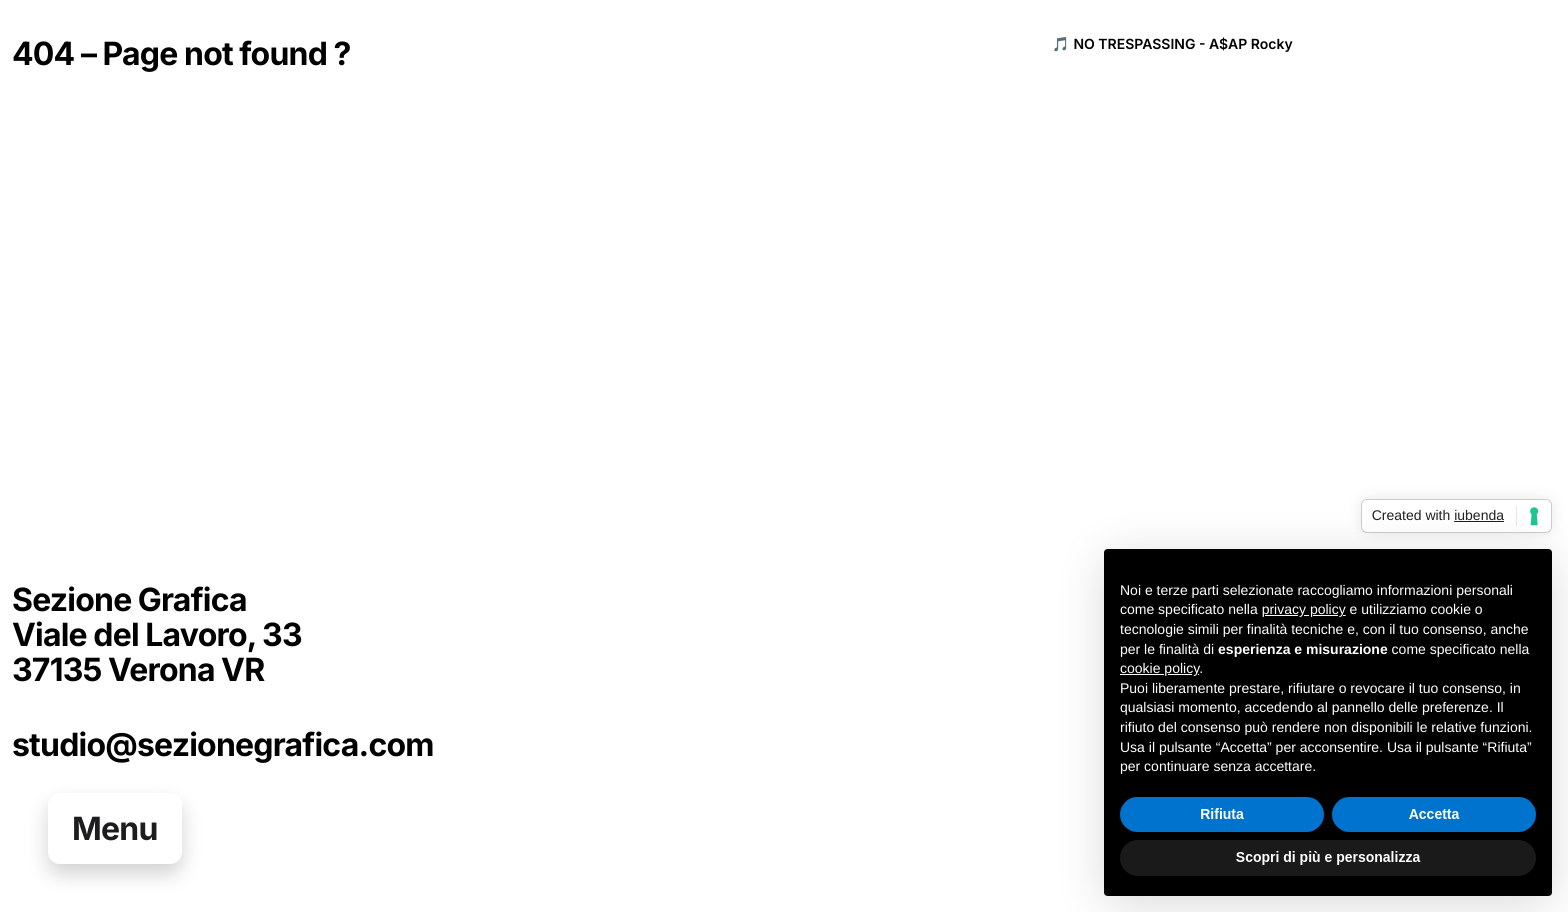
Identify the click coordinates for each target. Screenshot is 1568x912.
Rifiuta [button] (1222, 814)
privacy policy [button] (1304, 610)
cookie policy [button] (1159, 668)
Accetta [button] (1434, 814)
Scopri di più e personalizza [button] (1328, 857)
